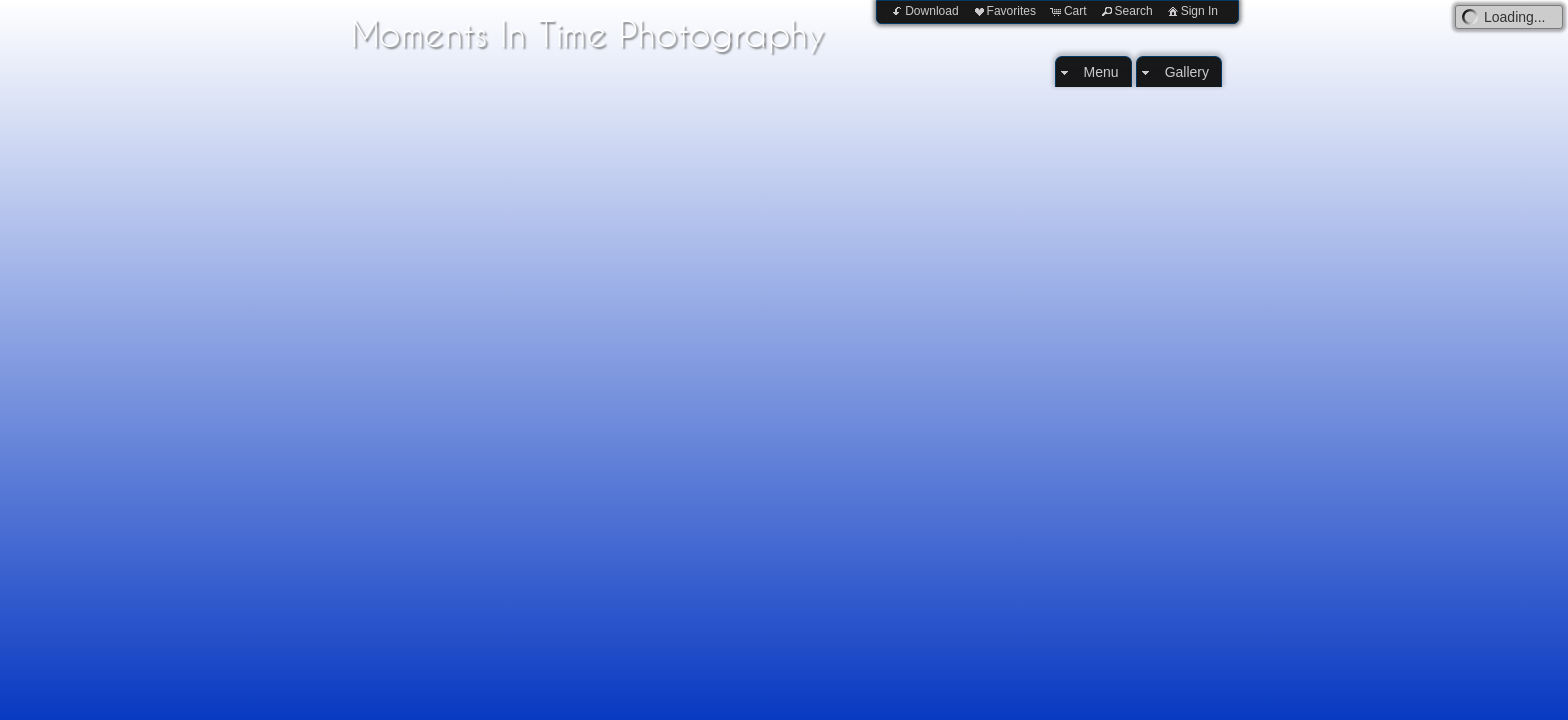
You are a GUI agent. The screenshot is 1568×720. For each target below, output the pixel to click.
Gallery (1187, 72)
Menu (1101, 72)
